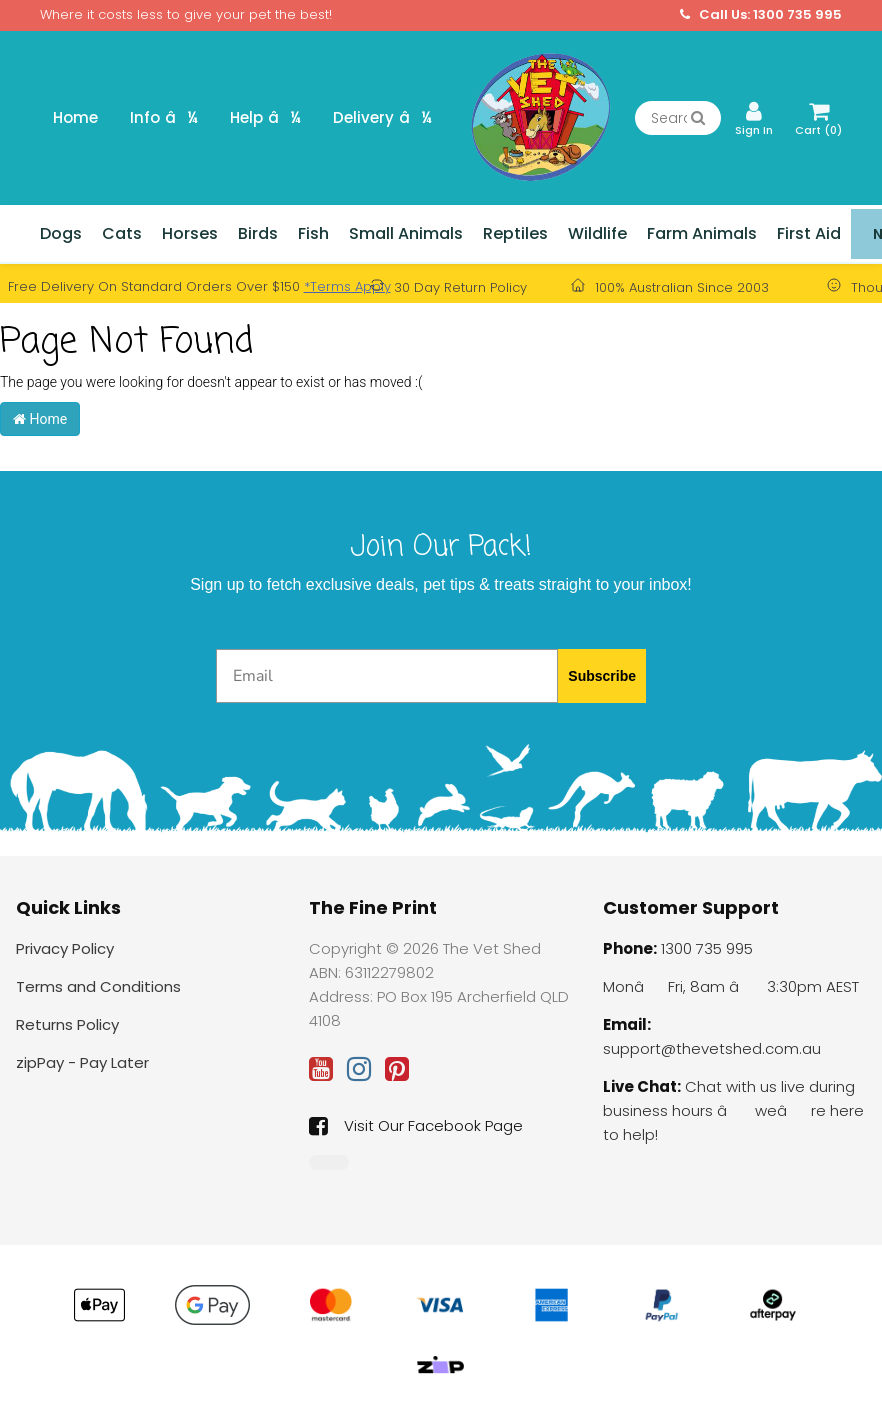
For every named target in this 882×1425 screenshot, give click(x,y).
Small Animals (406, 233)
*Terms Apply (347, 286)
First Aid (809, 233)
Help (265, 117)
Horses (190, 233)
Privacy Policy (65, 948)
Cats (122, 233)
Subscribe (602, 676)
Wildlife (597, 233)
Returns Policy (67, 1024)
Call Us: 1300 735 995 (761, 15)
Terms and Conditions (98, 986)
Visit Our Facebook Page (416, 1126)
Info (164, 117)
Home (75, 117)
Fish (313, 233)
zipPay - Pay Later (82, 1062)
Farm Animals (702, 233)
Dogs (61, 233)
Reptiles (515, 233)
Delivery (382, 117)
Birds (258, 233)
